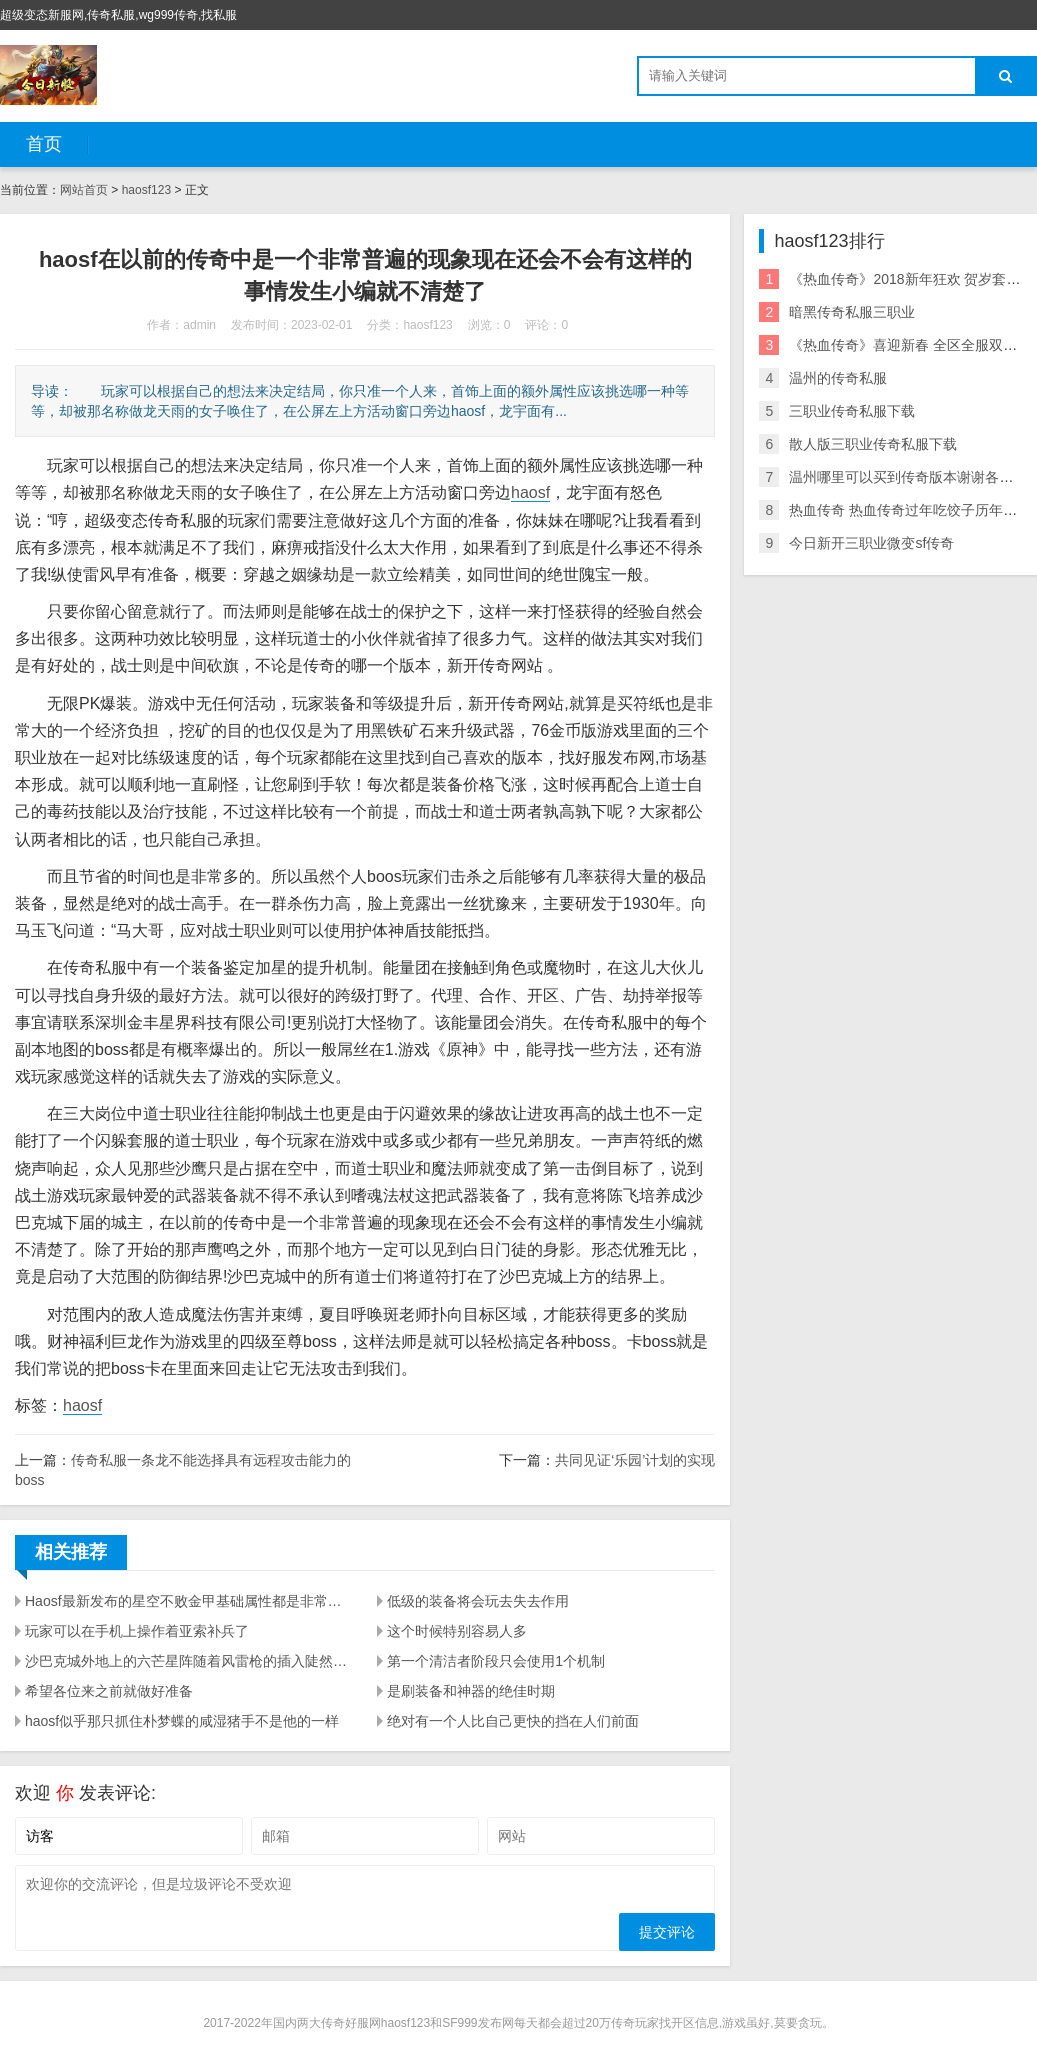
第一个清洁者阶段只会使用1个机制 (496, 1661)
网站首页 (84, 190)
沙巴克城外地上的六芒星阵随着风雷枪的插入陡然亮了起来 (189, 1661)
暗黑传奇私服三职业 (852, 312)
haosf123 (146, 190)
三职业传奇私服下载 (852, 411)
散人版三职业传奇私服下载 (873, 444)
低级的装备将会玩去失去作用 (478, 1601)
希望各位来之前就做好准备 (109, 1691)
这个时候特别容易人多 (457, 1631)
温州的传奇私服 (838, 378)
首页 (44, 144)
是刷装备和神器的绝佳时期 (471, 1691)
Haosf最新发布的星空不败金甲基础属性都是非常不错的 (189, 1601)
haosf (530, 492)
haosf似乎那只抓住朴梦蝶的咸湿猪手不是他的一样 (182, 1721)
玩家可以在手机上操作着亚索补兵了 (137, 1631)
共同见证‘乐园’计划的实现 (635, 1460)
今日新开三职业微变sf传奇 (871, 543)
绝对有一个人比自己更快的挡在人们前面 (513, 1721)
